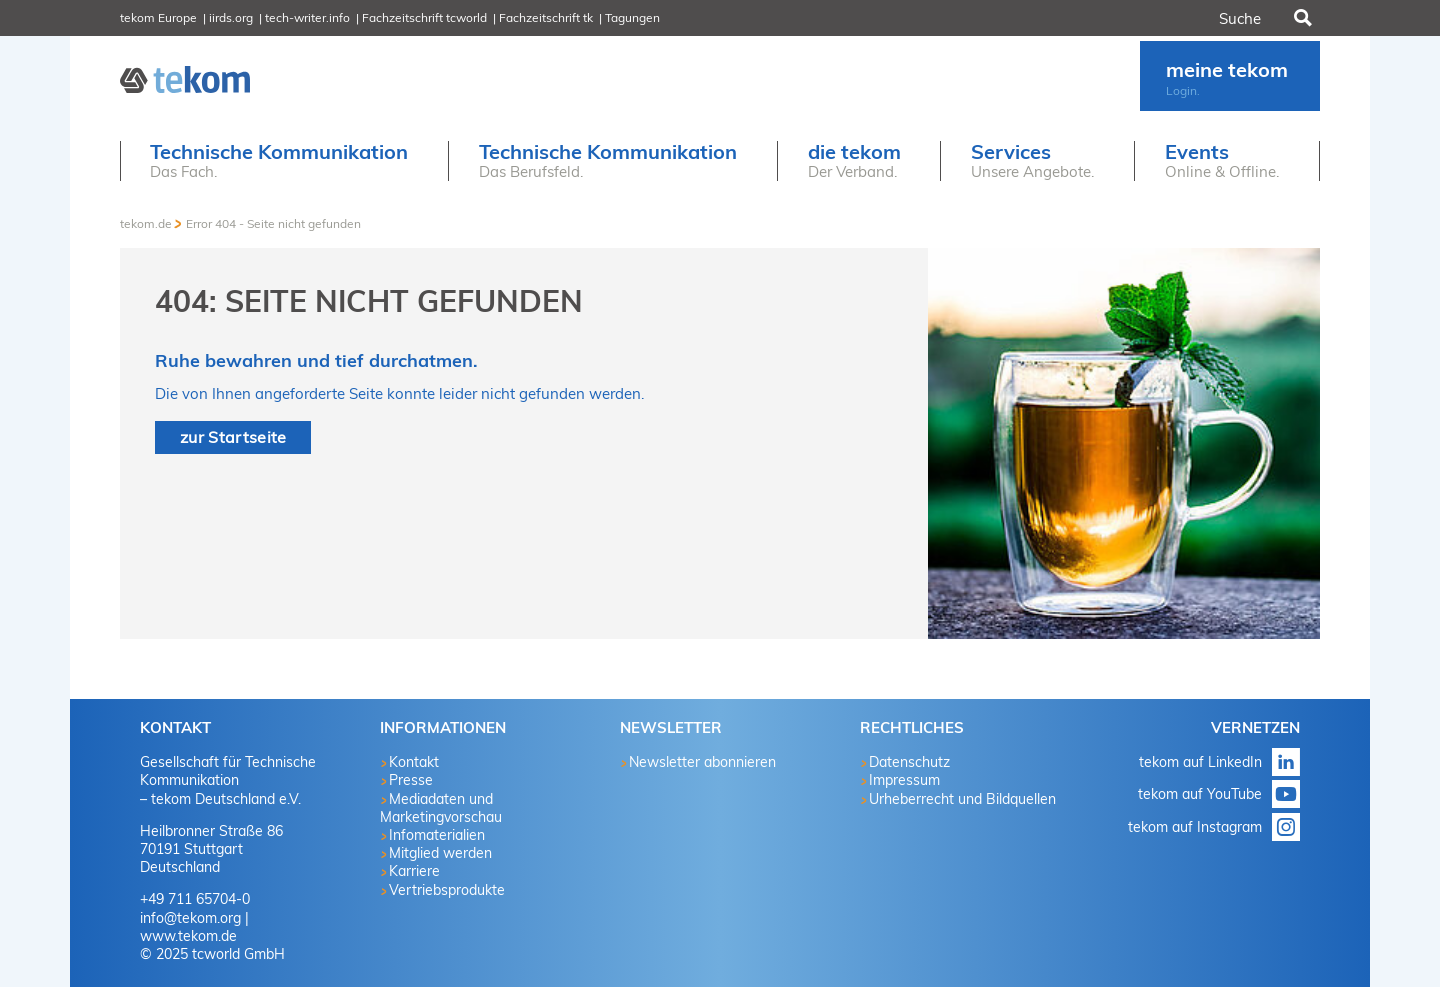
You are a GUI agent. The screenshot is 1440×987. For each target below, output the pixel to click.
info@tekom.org (190, 918)
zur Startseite (233, 437)
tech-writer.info (307, 17)
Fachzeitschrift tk (546, 17)
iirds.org (231, 17)
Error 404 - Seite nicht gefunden (273, 223)
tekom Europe (158, 17)
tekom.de (146, 223)
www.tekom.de (188, 936)
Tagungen (632, 17)
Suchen (1301, 18)
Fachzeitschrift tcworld (424, 17)
